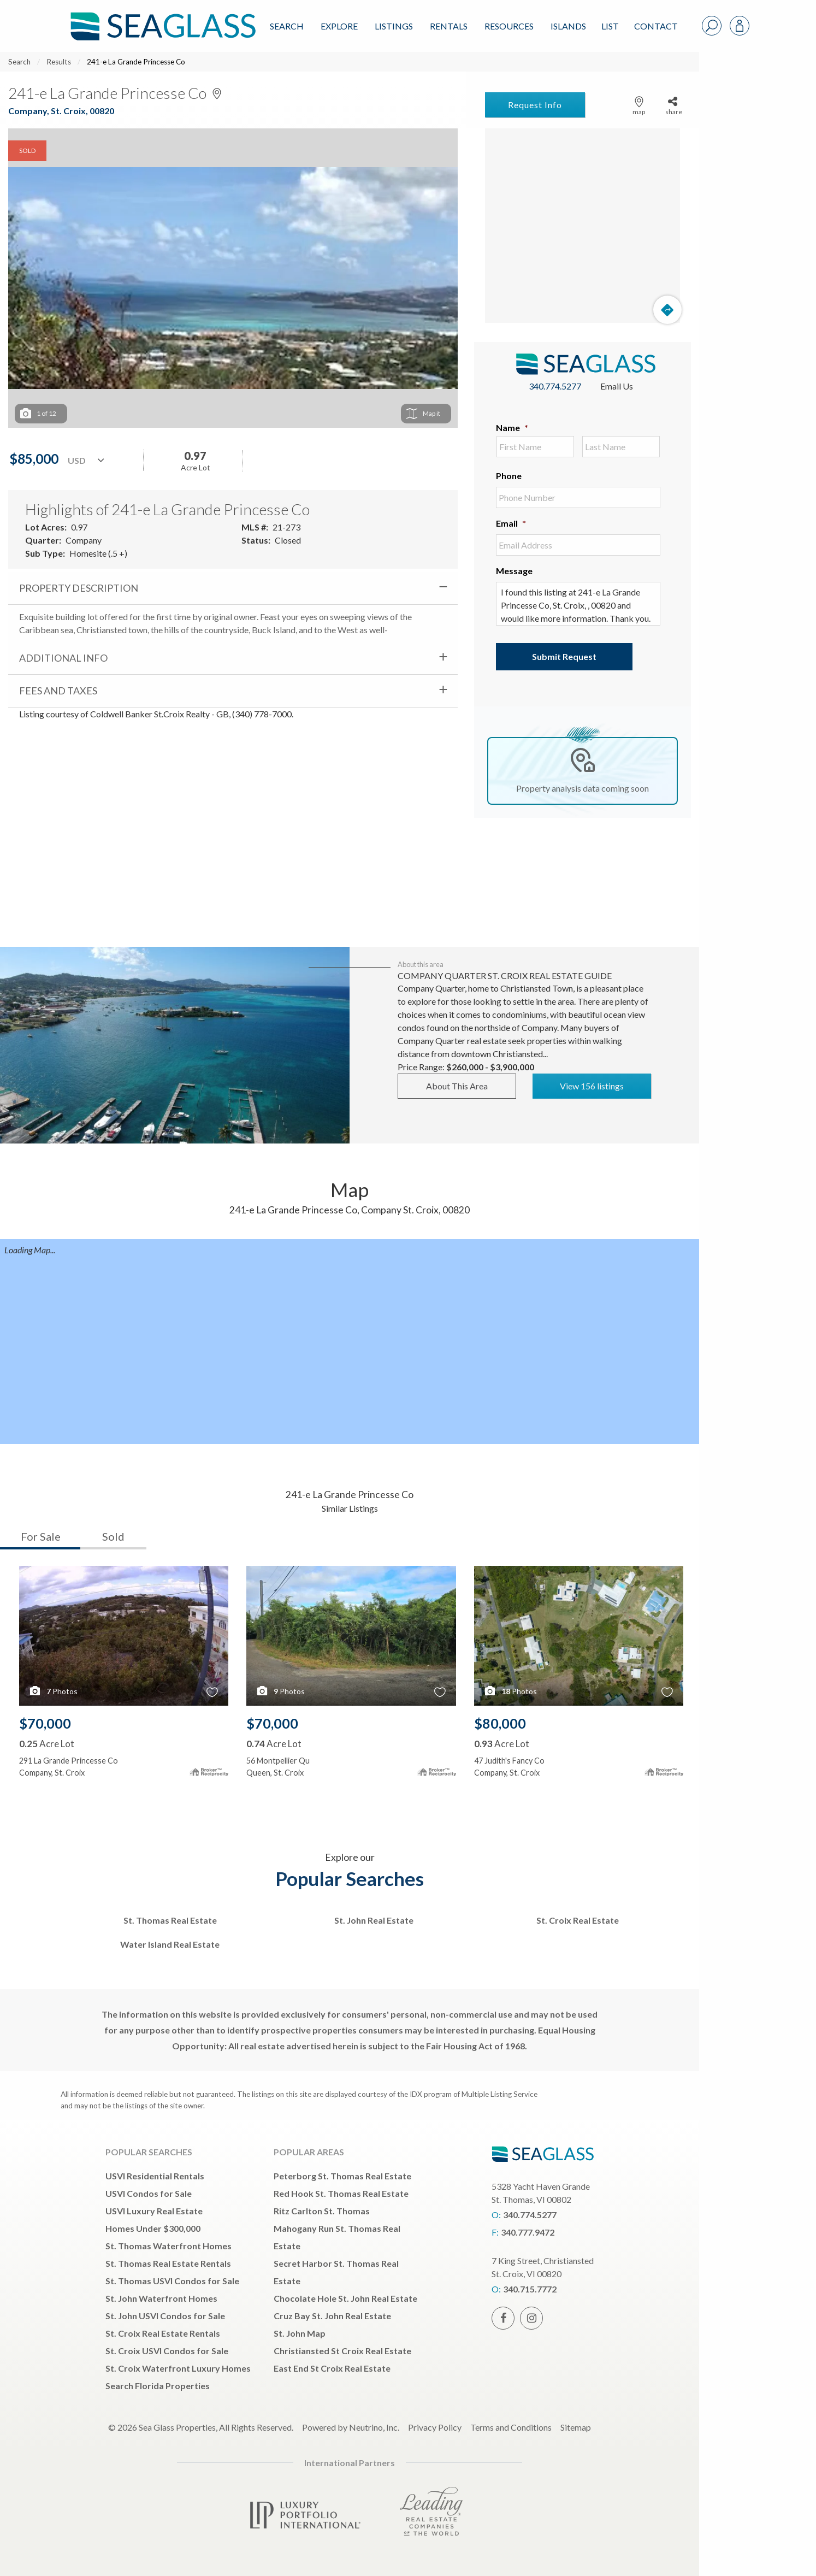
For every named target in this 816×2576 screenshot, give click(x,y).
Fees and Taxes (58, 691)
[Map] (582, 225)
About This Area (457, 1086)
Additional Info (63, 658)
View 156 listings (592, 1086)
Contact (656, 26)
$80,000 (500, 1723)
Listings (394, 26)
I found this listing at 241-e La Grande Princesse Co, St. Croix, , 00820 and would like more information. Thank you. (578, 604)
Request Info (535, 104)
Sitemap (575, 2427)
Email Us (616, 386)
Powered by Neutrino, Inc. (350, 2427)
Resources (509, 26)
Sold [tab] (113, 1536)
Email (511, 523)
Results (58, 61)
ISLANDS (568, 26)
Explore (339, 26)
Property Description (78, 588)
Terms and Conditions (511, 2427)
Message (514, 570)
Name (512, 427)
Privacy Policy (435, 2427)
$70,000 (45, 1723)
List (610, 26)
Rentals (449, 26)
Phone (509, 475)
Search (287, 26)
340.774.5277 (555, 386)
